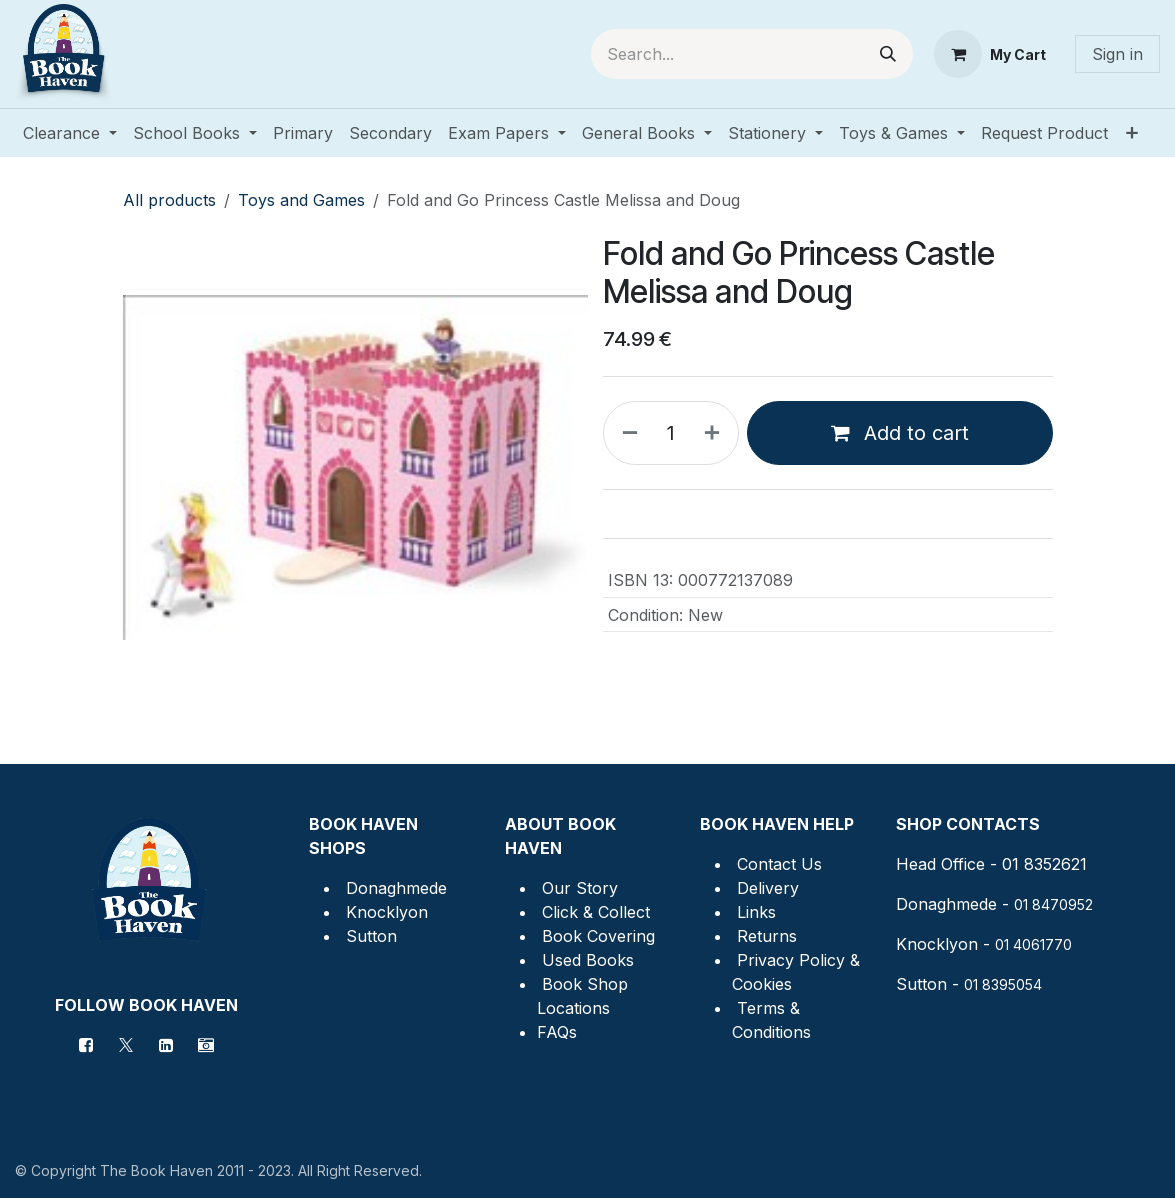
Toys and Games (301, 200)
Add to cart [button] (900, 433)
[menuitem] (70, 133)
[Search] (888, 54)
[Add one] (716, 433)
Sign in (1117, 54)
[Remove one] (626, 433)
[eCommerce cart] (990, 54)
